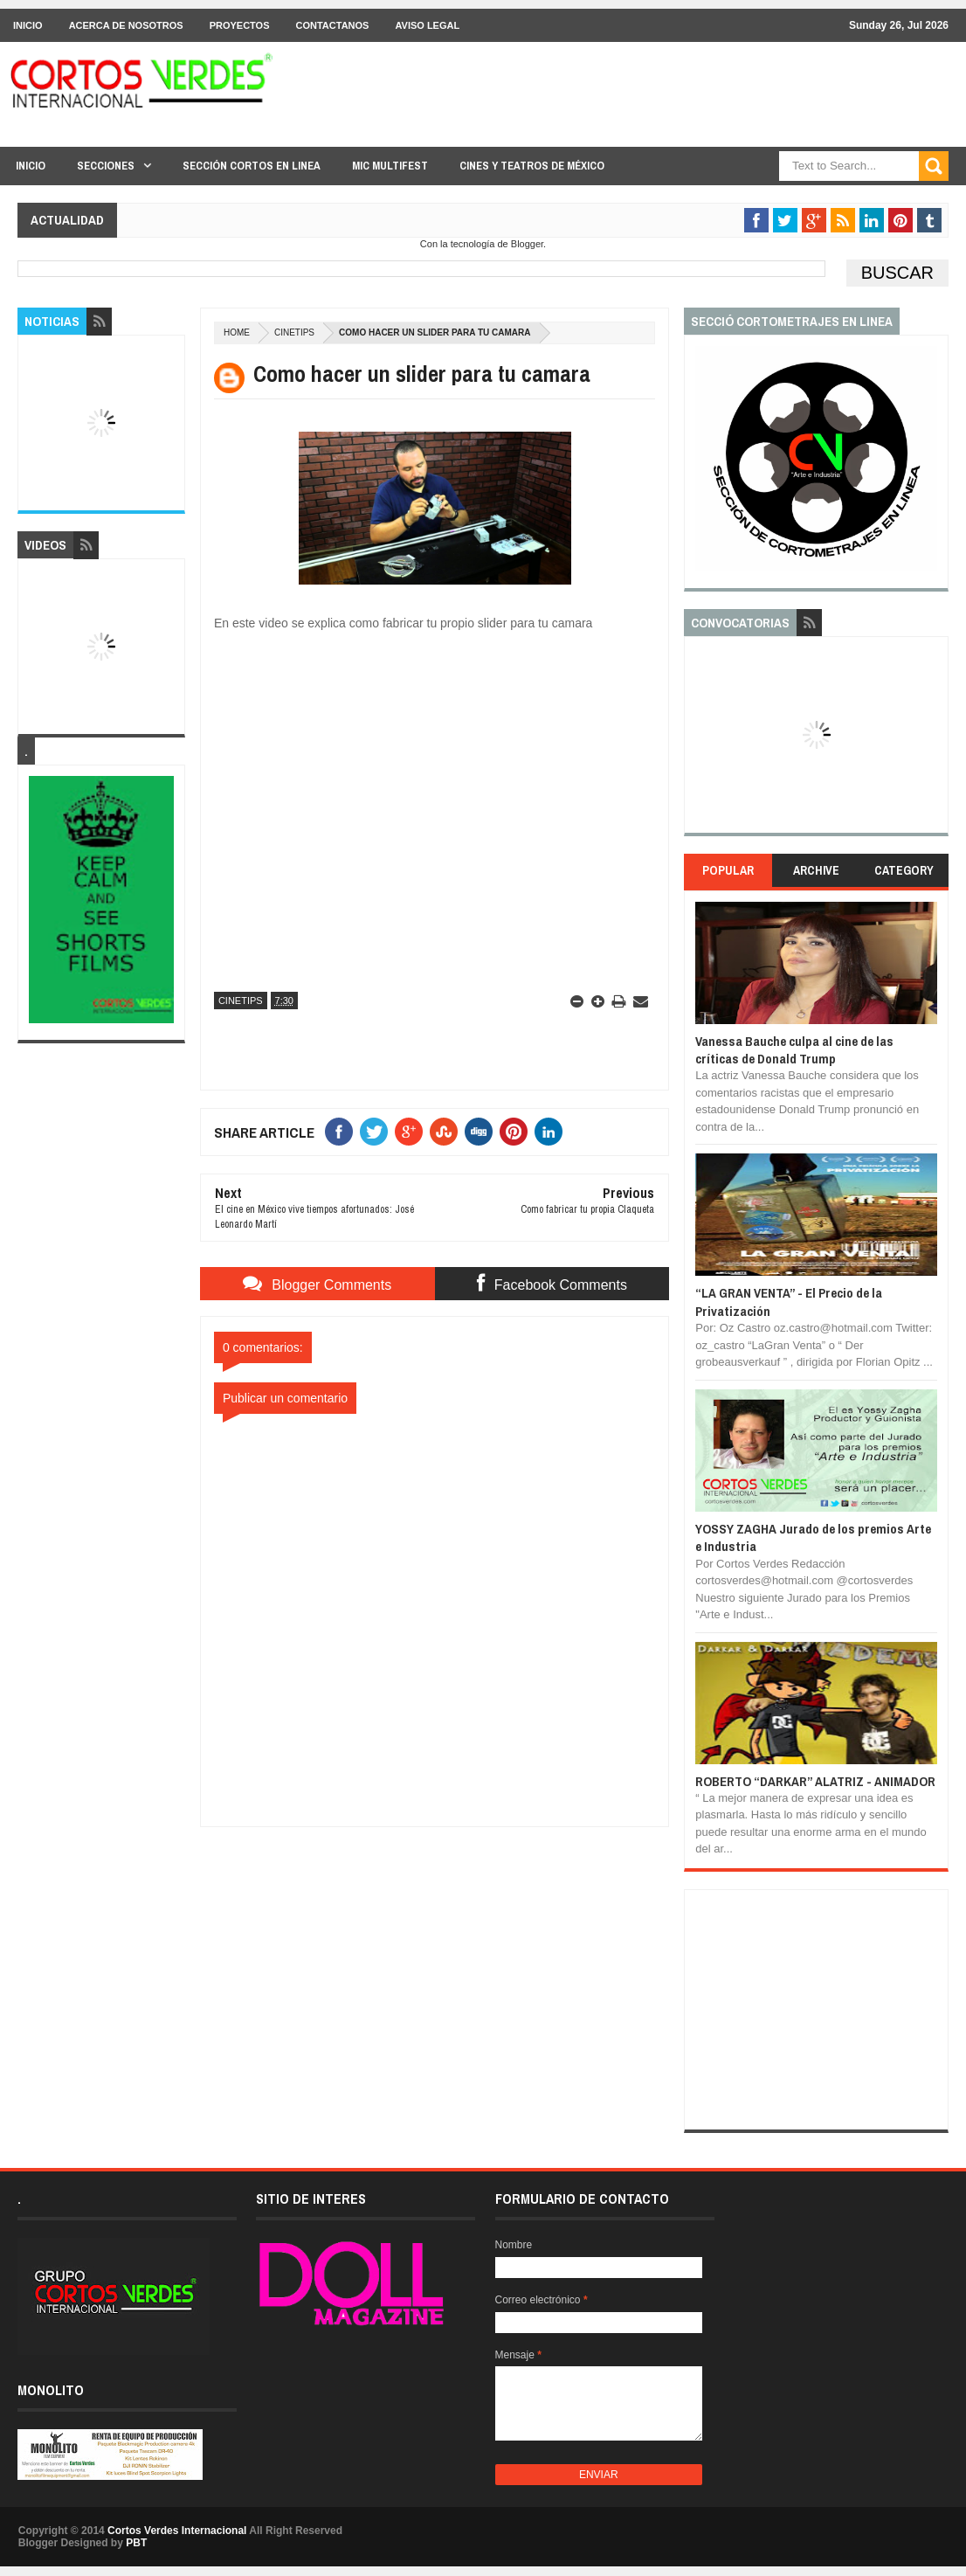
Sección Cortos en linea (252, 165)
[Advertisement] (435, 1936)
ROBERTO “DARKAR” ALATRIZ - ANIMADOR (815, 1781)
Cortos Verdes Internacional (176, 2530)
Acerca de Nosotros (126, 25)
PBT (136, 2543)
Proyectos (240, 25)
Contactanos (332, 25)
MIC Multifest (390, 165)
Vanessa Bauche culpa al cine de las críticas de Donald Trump (794, 1050)
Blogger (527, 244)
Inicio (28, 25)
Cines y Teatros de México (531, 165)
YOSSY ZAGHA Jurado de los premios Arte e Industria (813, 1537)
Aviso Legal (427, 25)
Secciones (106, 165)
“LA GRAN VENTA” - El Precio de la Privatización (788, 1301)
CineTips (294, 332)
